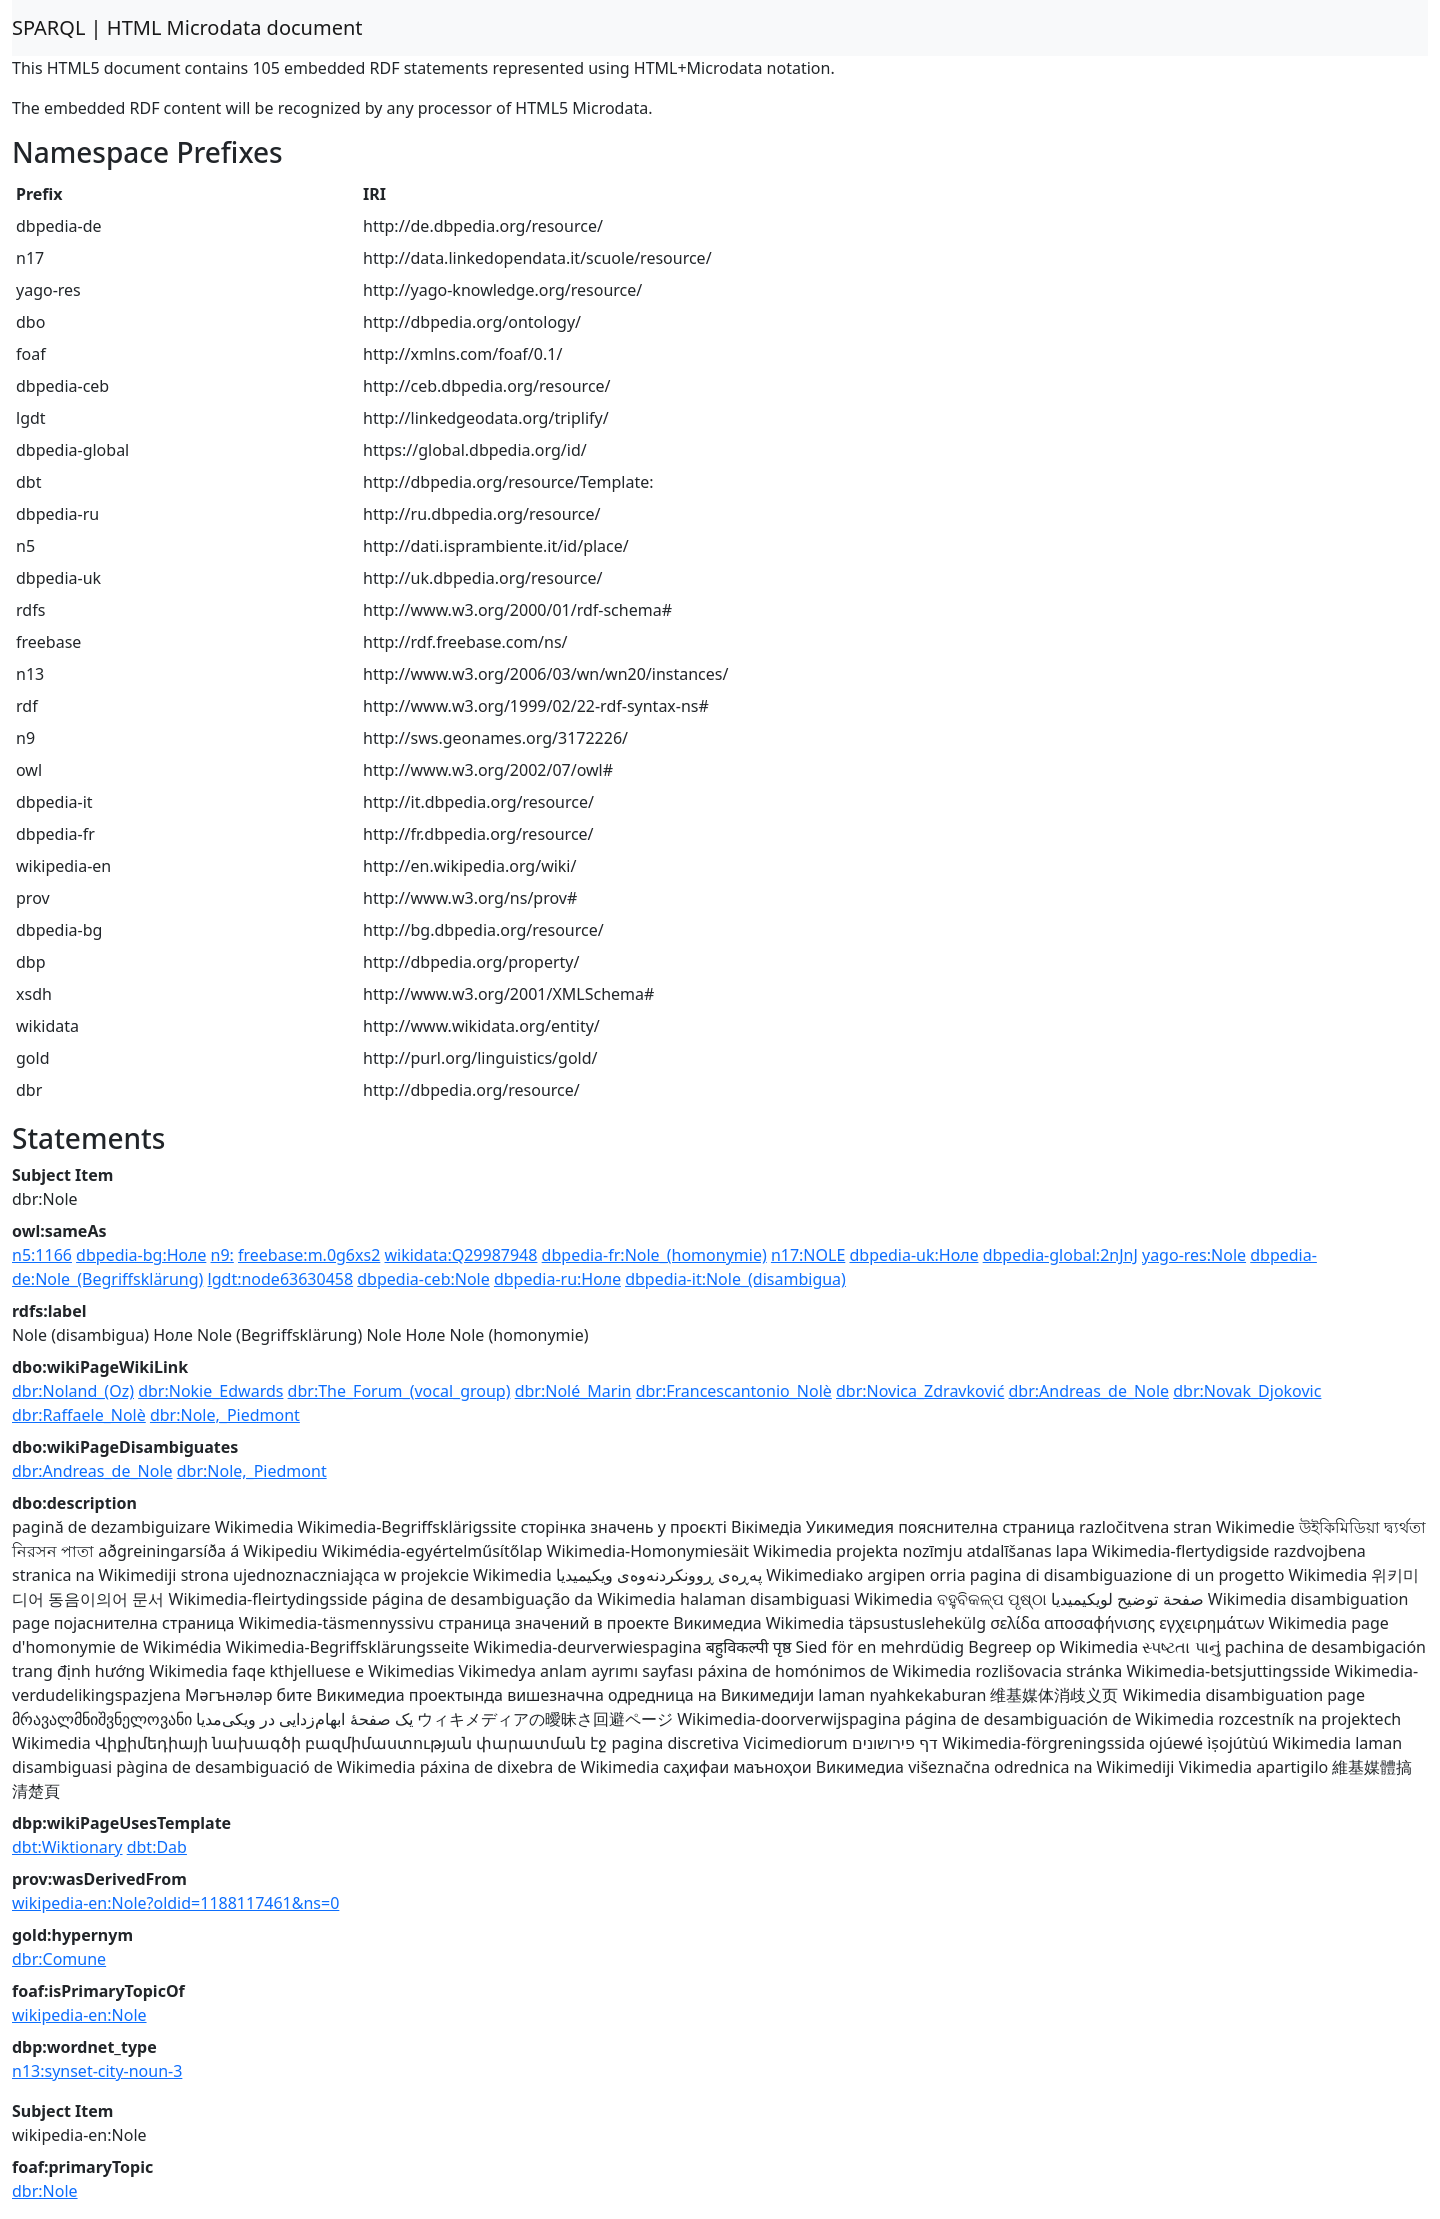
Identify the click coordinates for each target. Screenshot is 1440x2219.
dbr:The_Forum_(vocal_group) (399, 1391)
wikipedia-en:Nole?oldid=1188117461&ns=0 (175, 1903)
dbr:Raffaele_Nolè (79, 1415)
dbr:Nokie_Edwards (210, 1391)
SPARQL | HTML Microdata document (187, 27)
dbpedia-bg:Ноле (141, 1255)
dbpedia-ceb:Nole (423, 1279)
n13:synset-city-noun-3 (97, 2071)
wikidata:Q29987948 (460, 1255)
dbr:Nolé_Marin (573, 1391)
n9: (222, 1255)
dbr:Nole (45, 2191)
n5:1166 (42, 1255)
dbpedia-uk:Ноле (913, 1255)
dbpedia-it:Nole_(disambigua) (735, 1279)
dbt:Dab (157, 1847)
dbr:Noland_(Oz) (73, 1391)
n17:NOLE (808, 1255)
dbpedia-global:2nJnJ (1060, 1255)
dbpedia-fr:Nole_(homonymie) (654, 1255)
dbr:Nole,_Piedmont (225, 1415)
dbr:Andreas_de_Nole (1089, 1391)
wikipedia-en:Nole (79, 2015)
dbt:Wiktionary (67, 1847)
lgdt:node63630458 (281, 1279)
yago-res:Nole (1194, 1255)
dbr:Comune (59, 1959)
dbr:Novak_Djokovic (1247, 1391)
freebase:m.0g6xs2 (309, 1255)
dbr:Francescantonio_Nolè (734, 1391)
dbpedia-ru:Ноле (557, 1279)
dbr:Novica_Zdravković (920, 1391)
